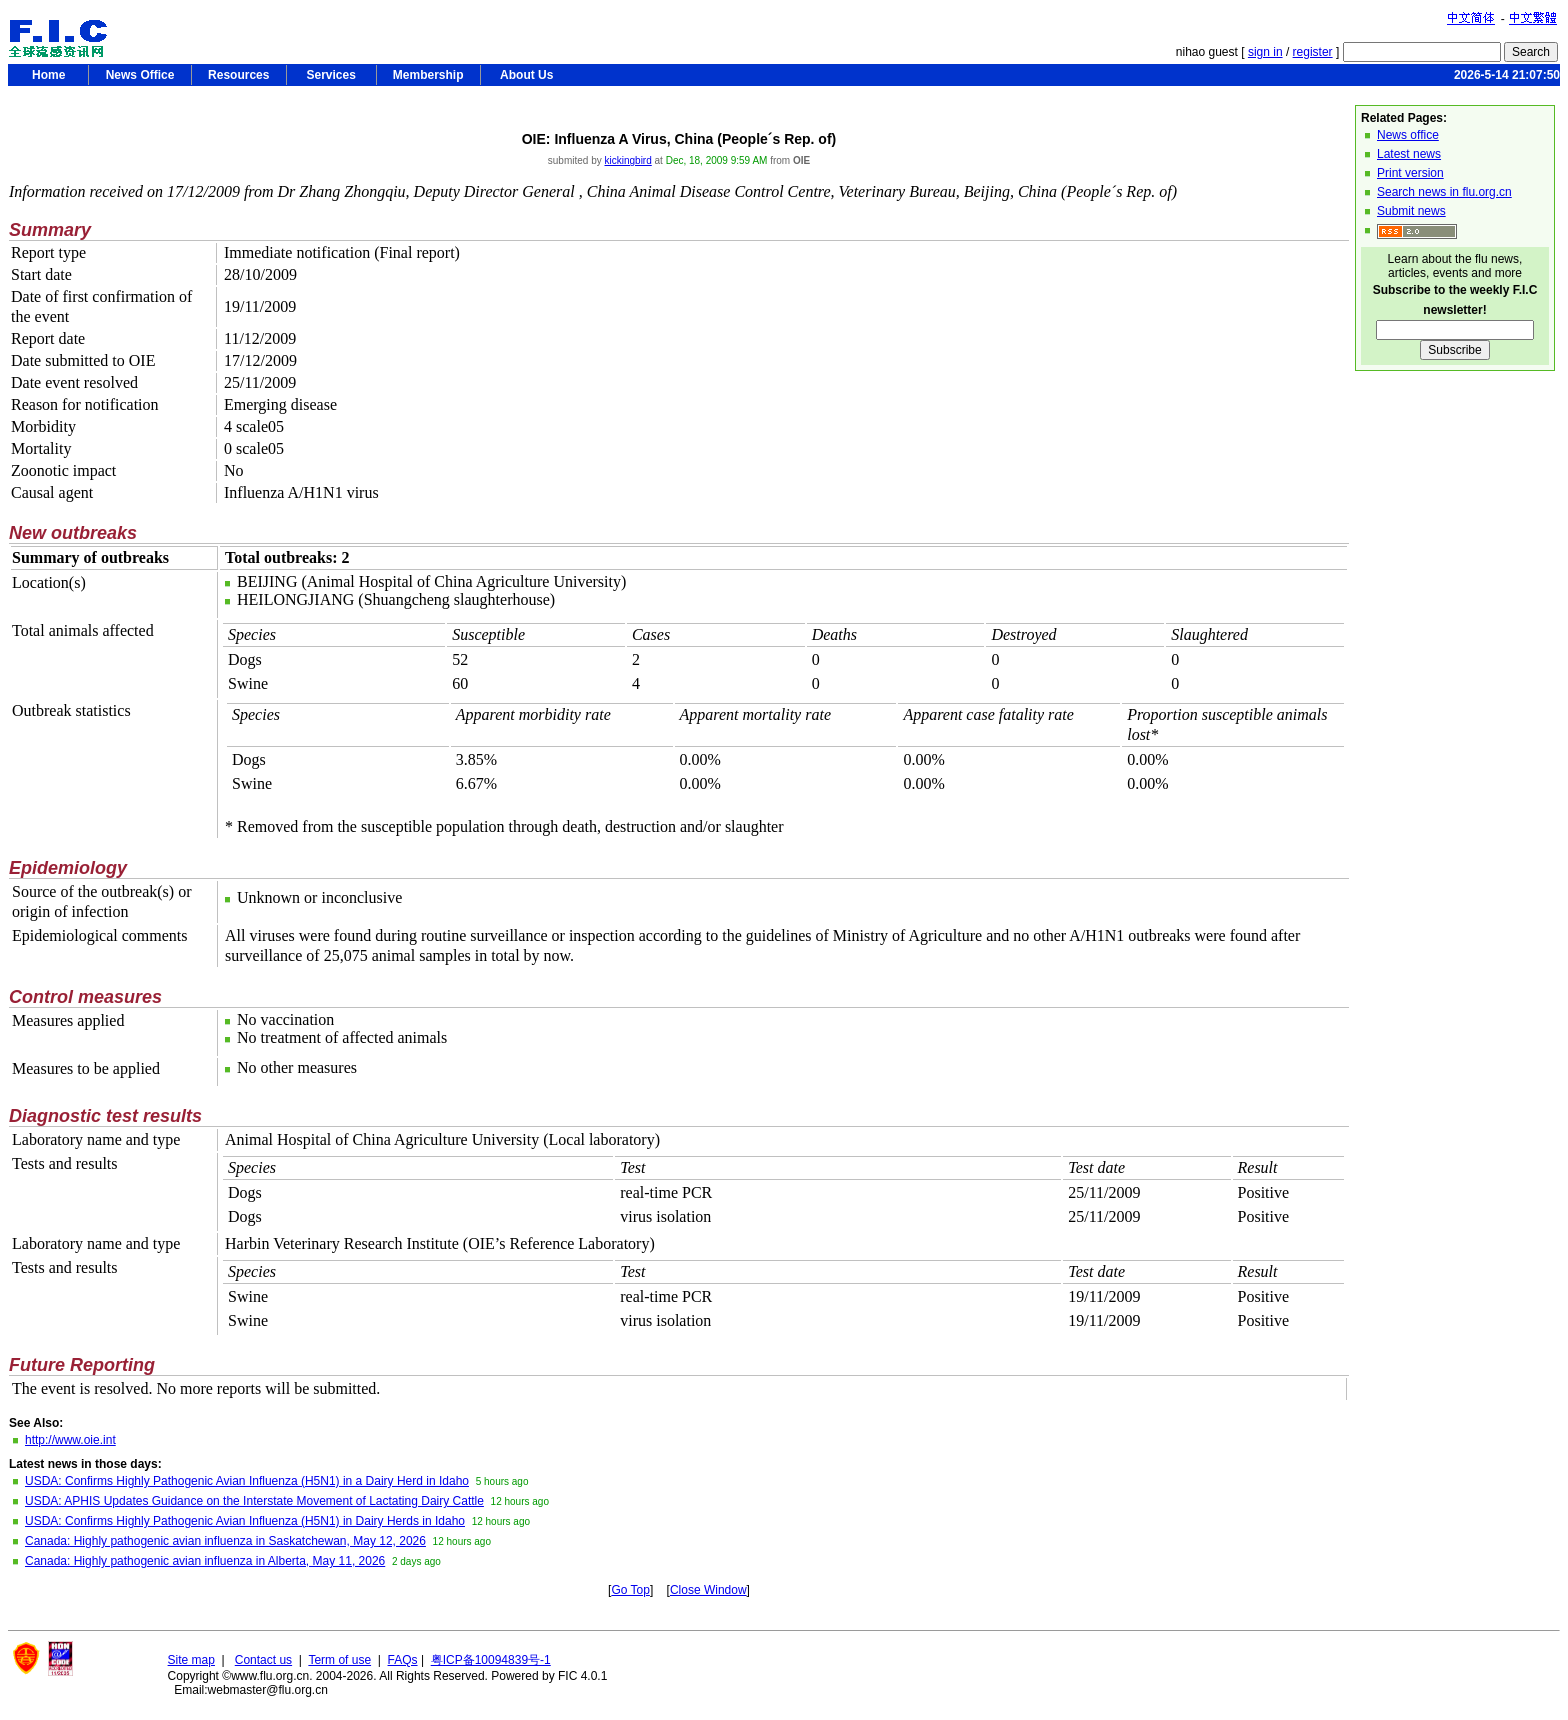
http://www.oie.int (70, 1440)
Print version (1410, 173)
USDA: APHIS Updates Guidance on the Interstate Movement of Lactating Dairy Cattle (254, 1501)
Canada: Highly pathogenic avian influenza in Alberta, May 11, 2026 (205, 1561)
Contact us (263, 1660)
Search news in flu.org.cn (1444, 192)
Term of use (339, 1660)
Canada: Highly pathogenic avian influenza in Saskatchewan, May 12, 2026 (225, 1541)
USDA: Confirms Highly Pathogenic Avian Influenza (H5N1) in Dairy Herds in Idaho (245, 1521)
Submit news (1411, 211)
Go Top (630, 1590)
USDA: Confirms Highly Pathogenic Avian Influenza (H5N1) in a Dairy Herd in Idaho (247, 1481)
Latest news (1409, 154)
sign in (1265, 52)
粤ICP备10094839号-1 (491, 1660)
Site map (191, 1660)
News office (1408, 135)
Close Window (708, 1590)
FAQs (403, 1660)
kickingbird (628, 160)
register (1313, 52)
